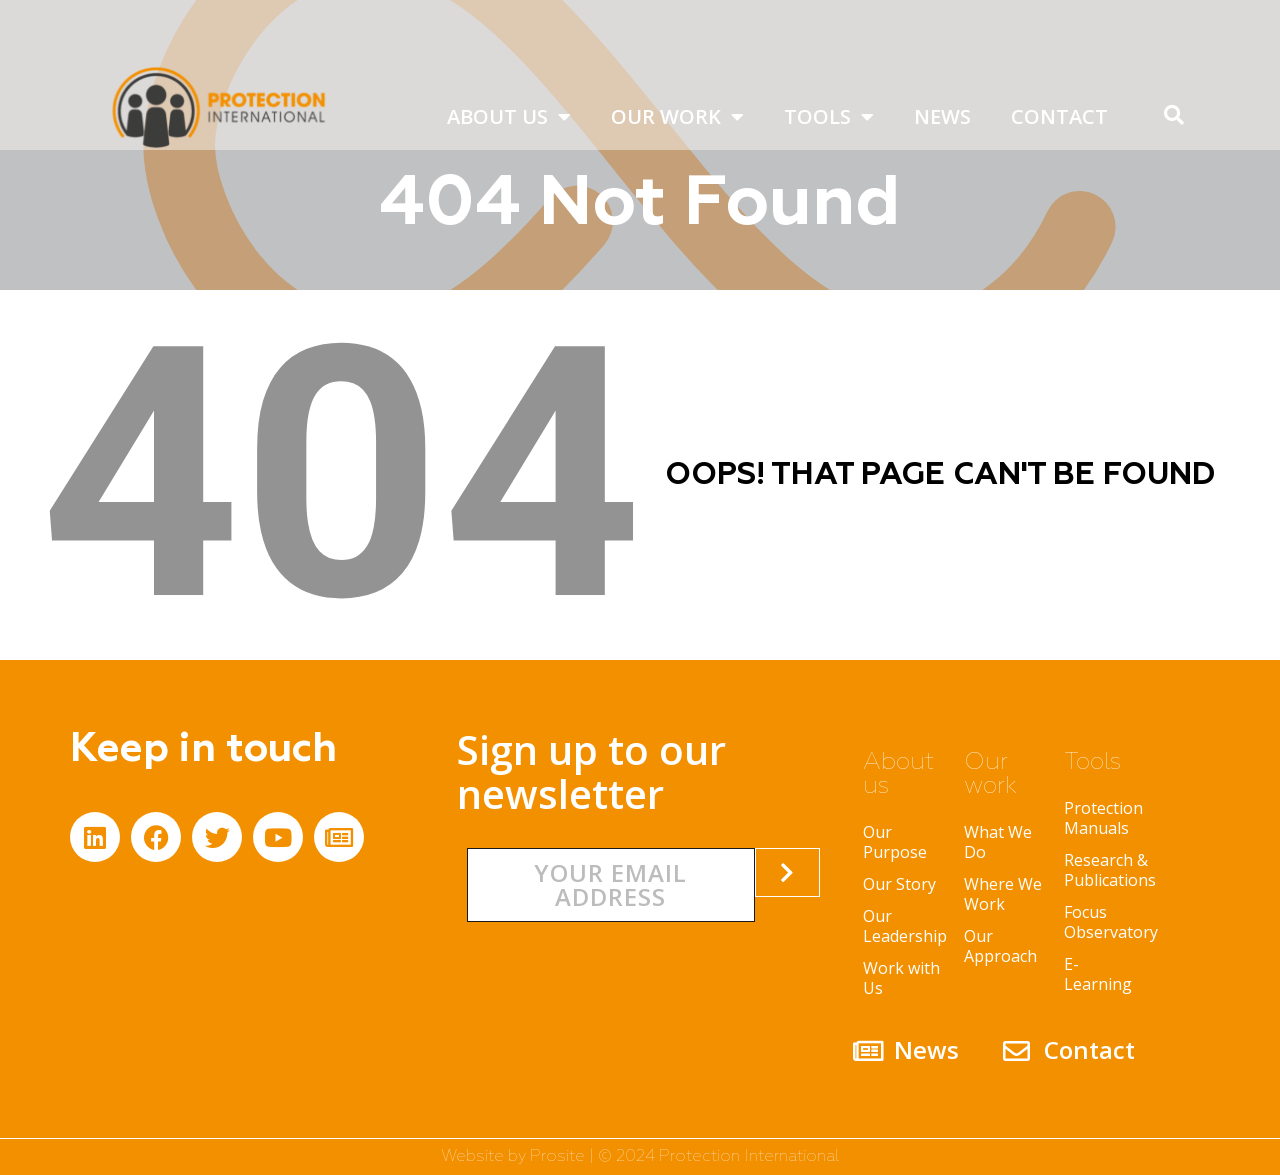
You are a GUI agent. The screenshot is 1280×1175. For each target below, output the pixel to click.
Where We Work (1003, 894)
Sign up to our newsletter (591, 771)
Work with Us (901, 978)
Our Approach (1000, 946)
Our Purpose (895, 842)
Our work (677, 117)
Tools (829, 117)
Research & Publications (1104, 870)
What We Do (998, 842)
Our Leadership (903, 926)
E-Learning (1098, 974)
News (942, 116)
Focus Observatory (1104, 922)
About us (509, 117)
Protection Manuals (1103, 818)
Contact (1059, 116)
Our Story (899, 884)
